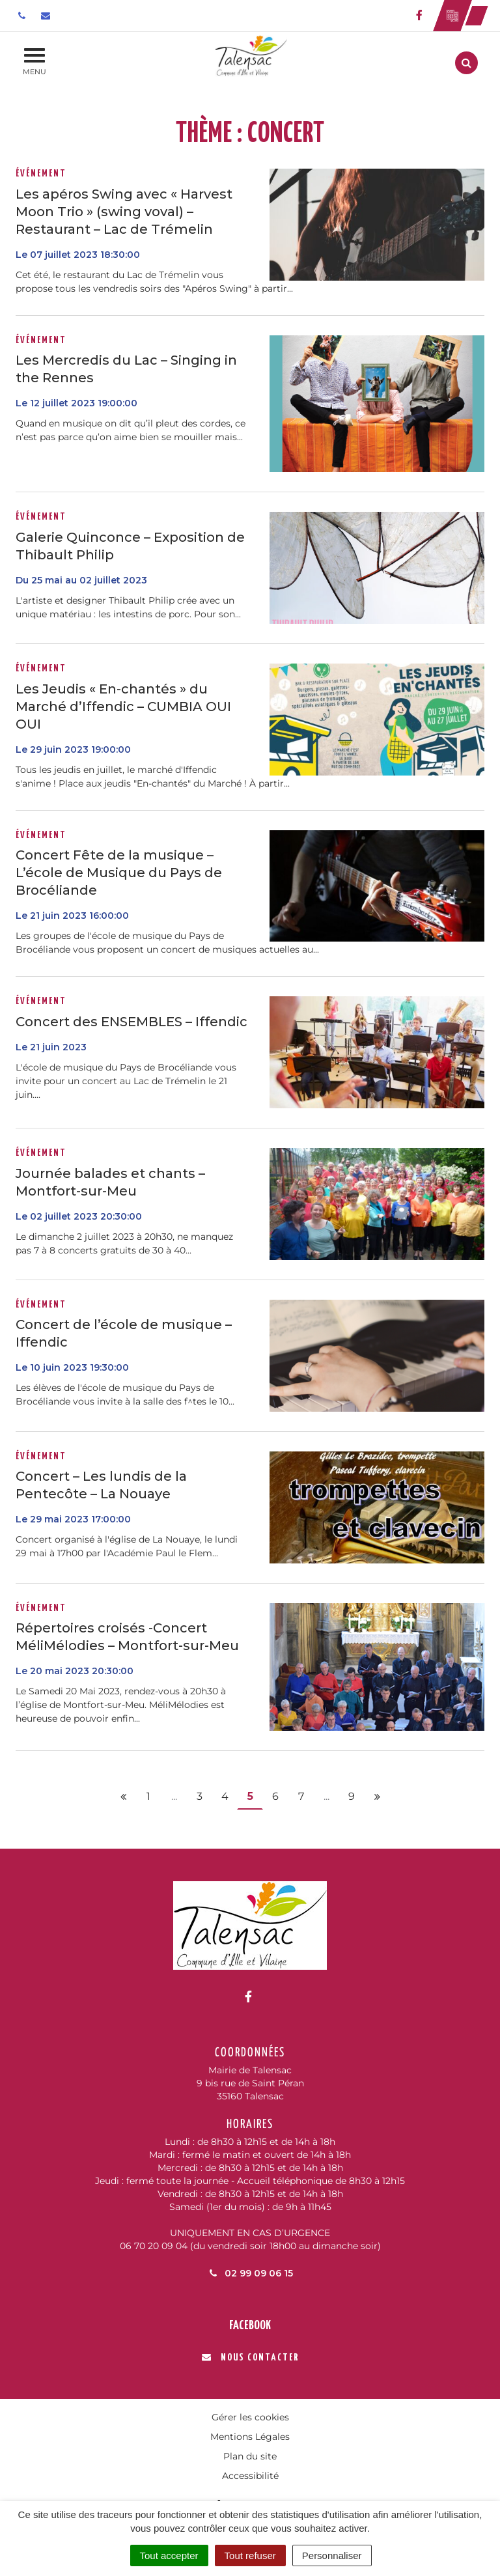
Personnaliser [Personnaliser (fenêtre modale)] (332, 2555)
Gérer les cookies (250, 2417)
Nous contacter (250, 2357)
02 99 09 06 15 (250, 2273)
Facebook (250, 2325)
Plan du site (250, 2456)
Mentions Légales (250, 2437)
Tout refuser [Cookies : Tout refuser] (250, 2555)
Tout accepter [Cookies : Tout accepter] (169, 2555)
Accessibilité (250, 2476)
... (174, 1796)
